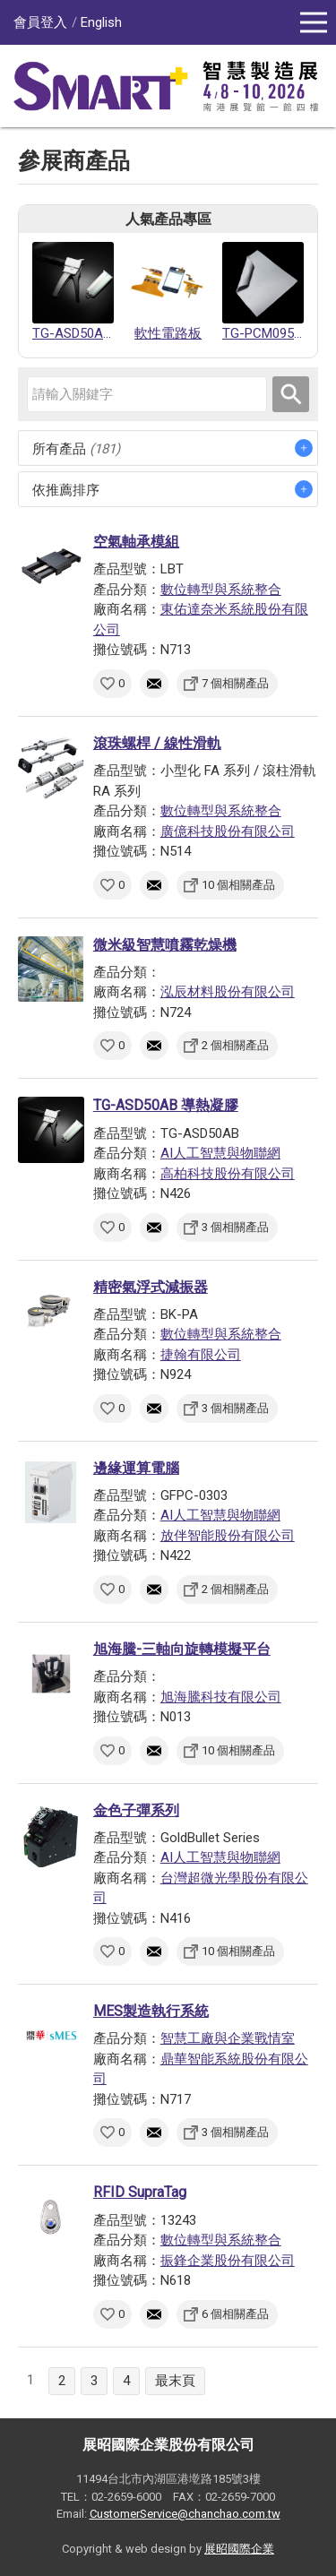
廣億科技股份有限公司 (227, 831)
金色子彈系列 (136, 1810)
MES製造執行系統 (151, 2011)
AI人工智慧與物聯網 (220, 1153)
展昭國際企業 (239, 2548)
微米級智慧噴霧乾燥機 (165, 944)
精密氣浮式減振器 (150, 1287)
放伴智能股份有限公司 (227, 1536)
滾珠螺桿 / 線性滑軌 (157, 743)
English (101, 22)
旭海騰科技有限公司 (220, 1697)
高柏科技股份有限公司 (227, 1174)
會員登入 (40, 22)
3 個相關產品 (235, 1227)
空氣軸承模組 (136, 541)
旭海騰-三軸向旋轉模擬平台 (182, 1649)
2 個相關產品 (235, 1045)
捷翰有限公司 (200, 1355)
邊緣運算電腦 (136, 1468)
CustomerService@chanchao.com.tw (185, 2513)
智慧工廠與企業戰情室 (227, 2038)
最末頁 (175, 2381)
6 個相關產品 (235, 2314)
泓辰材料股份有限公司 (227, 992)
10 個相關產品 (238, 885)
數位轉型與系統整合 (220, 590)
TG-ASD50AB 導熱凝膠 (165, 1105)
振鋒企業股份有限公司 (227, 2261)
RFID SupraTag (139, 2192)
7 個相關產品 (235, 683)
